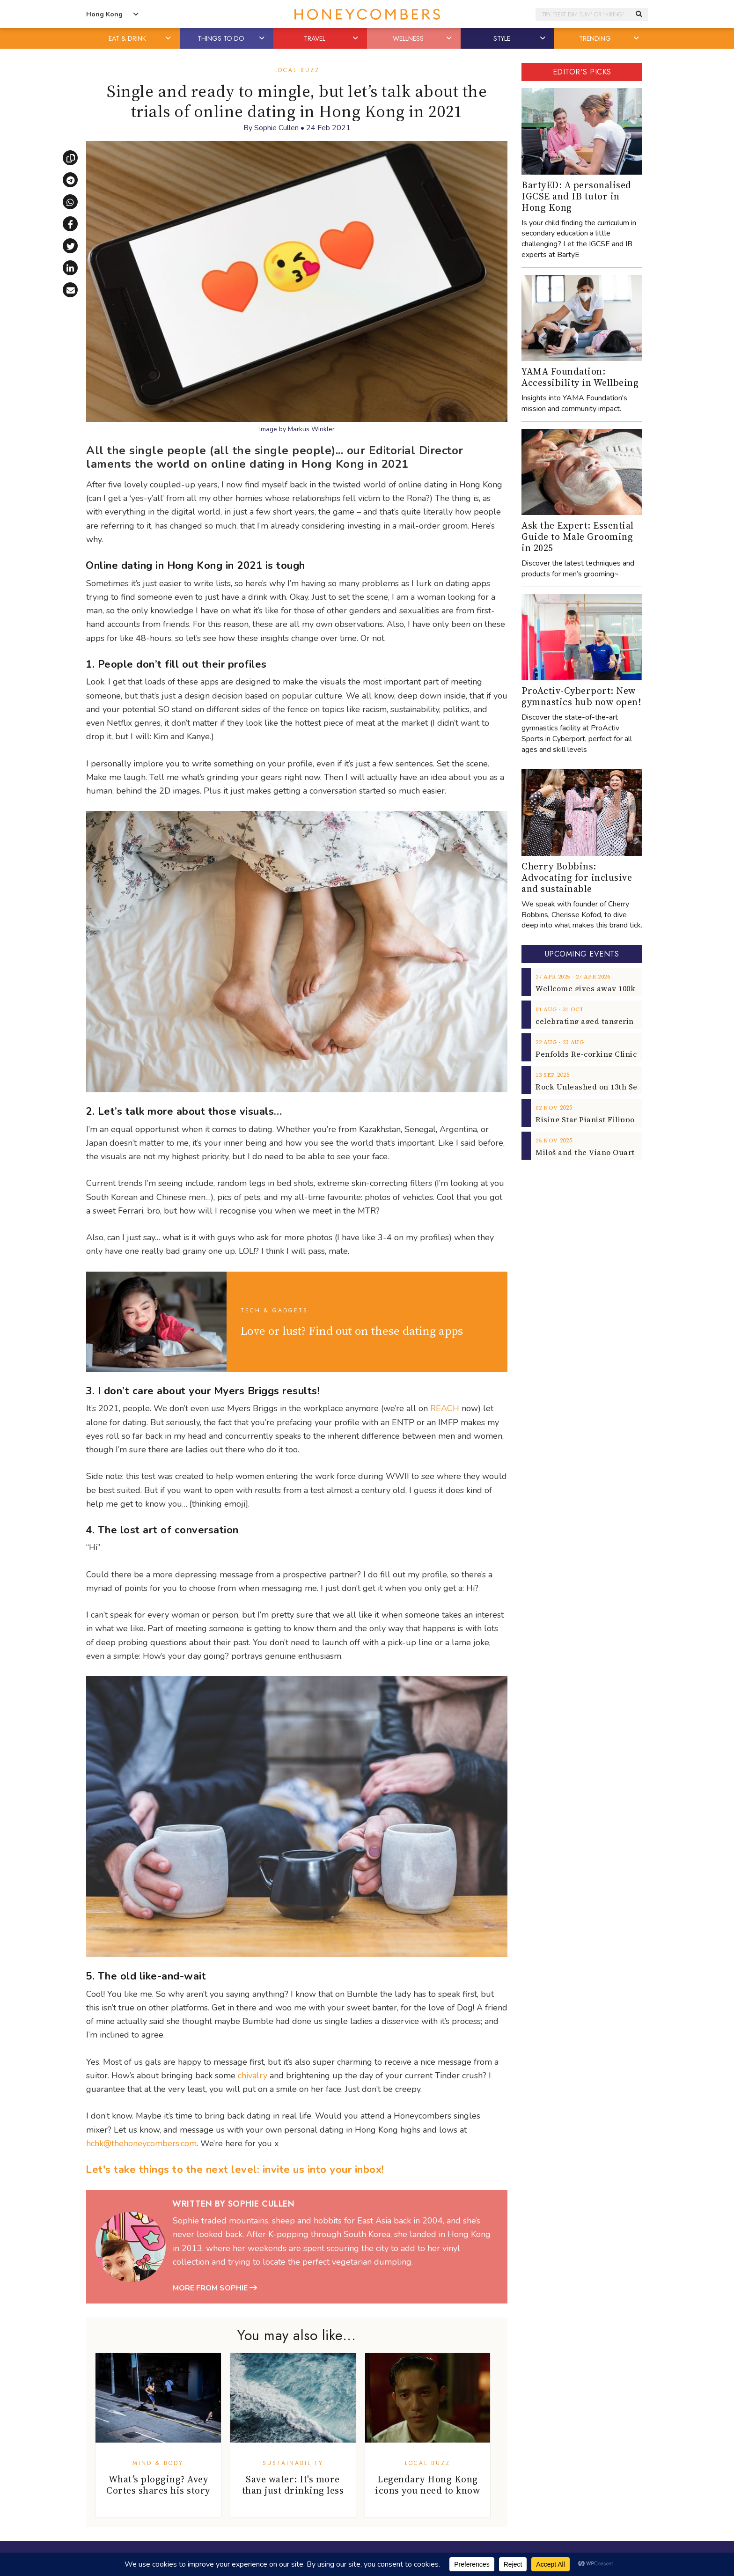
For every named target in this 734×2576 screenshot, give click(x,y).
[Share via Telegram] (70, 179)
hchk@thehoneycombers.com (141, 2143)
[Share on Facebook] (70, 223)
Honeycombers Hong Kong (367, 14)
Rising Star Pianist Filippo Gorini (598, 1119)
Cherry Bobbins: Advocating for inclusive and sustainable (576, 877)
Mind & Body (158, 2463)
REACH (444, 1408)
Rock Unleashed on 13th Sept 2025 (599, 1087)
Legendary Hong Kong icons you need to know (427, 2485)
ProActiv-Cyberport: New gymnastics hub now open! (581, 696)
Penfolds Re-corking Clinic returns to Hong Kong (628, 1054)
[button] (169, 38)
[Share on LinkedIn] (70, 267)
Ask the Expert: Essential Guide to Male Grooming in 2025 (577, 536)
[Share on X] (70, 245)
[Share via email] (70, 289)
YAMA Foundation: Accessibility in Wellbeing (580, 377)
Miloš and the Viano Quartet (589, 1152)
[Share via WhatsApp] (70, 201)
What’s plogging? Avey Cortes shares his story (158, 2485)
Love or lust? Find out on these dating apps (352, 1331)
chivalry (252, 2075)
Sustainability (293, 2463)
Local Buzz (297, 70)
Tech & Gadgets (274, 1310)
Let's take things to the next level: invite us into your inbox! (235, 2170)
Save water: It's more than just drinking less (293, 2485)
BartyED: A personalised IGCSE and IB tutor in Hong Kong (576, 196)
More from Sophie (215, 2288)
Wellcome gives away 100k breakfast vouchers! (624, 988)
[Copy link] (70, 157)
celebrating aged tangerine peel (596, 1021)
